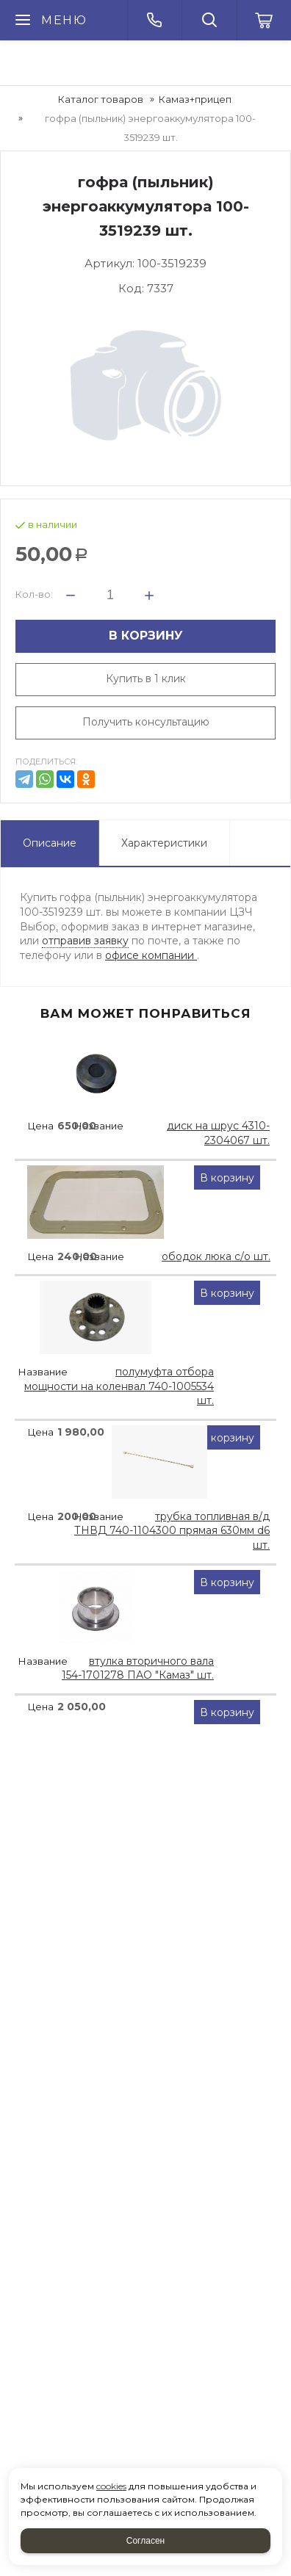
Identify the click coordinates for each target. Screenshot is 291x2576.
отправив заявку (85, 940)
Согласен (145, 2541)
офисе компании (151, 955)
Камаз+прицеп (195, 99)
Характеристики (164, 843)
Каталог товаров (100, 99)
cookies (111, 2486)
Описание (49, 843)
